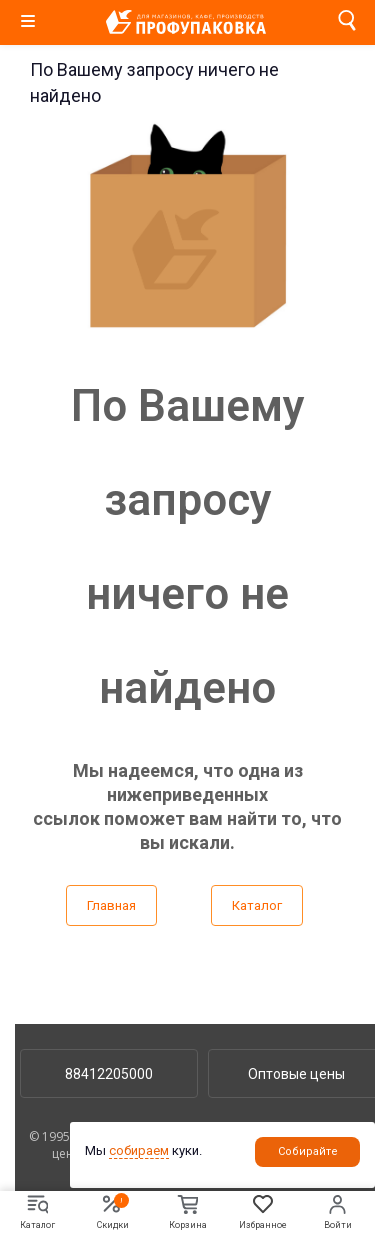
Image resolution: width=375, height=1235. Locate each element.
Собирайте (308, 1151)
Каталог (257, 905)
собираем (139, 1150)
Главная (111, 905)
